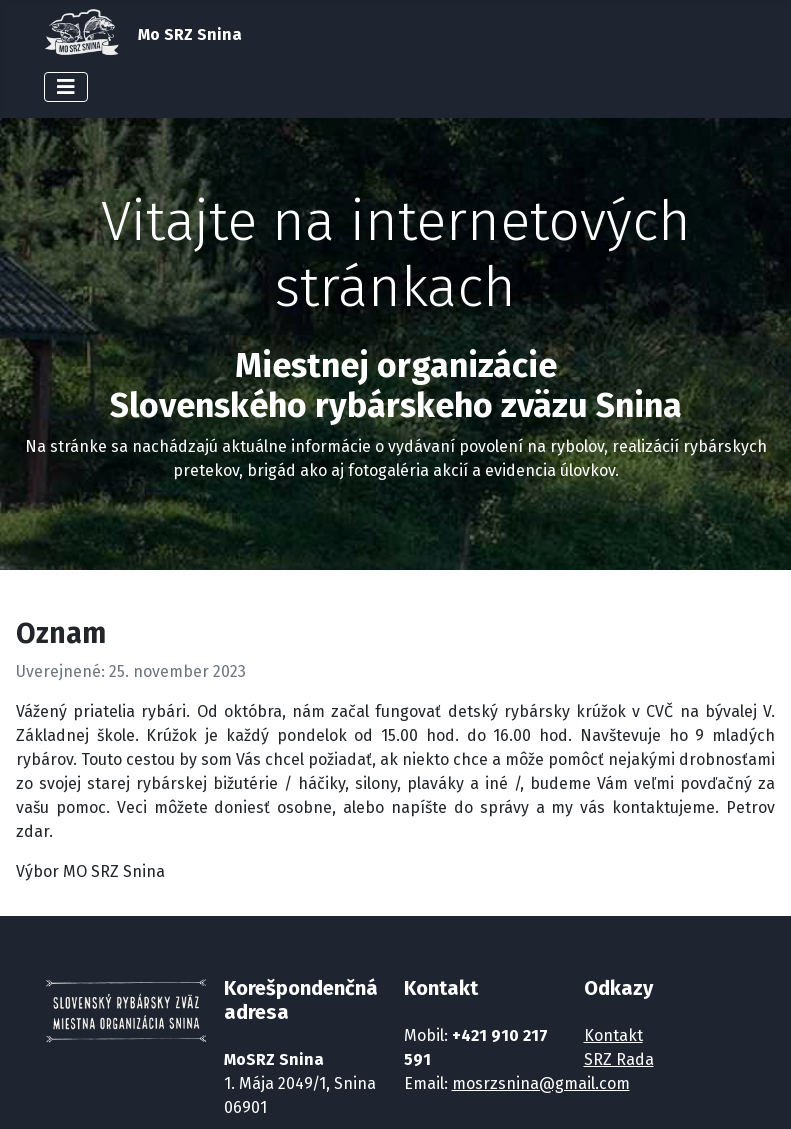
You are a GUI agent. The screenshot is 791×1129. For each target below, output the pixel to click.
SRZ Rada (619, 1059)
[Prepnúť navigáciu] (66, 87)
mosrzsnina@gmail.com (541, 1083)
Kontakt (613, 1035)
